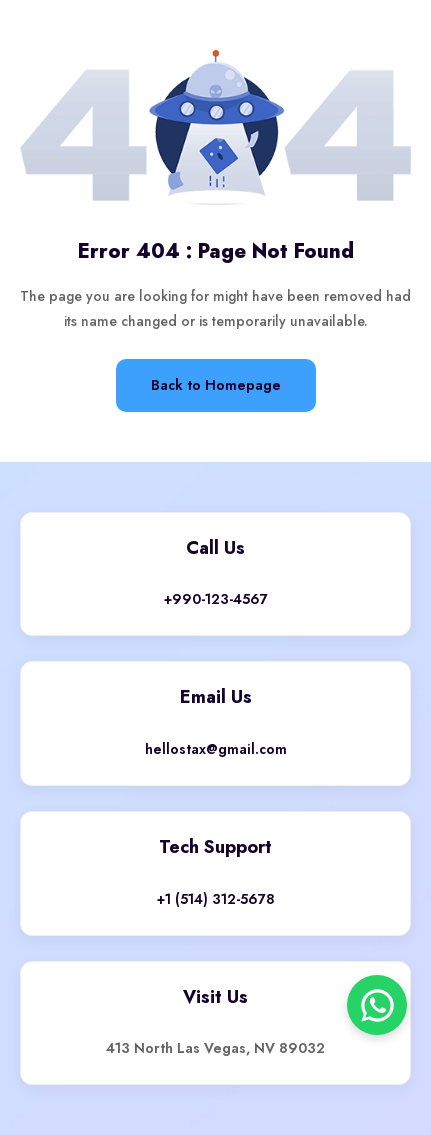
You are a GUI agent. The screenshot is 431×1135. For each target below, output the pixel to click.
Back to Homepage (216, 385)
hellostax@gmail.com (216, 749)
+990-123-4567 (216, 599)
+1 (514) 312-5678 (216, 899)
